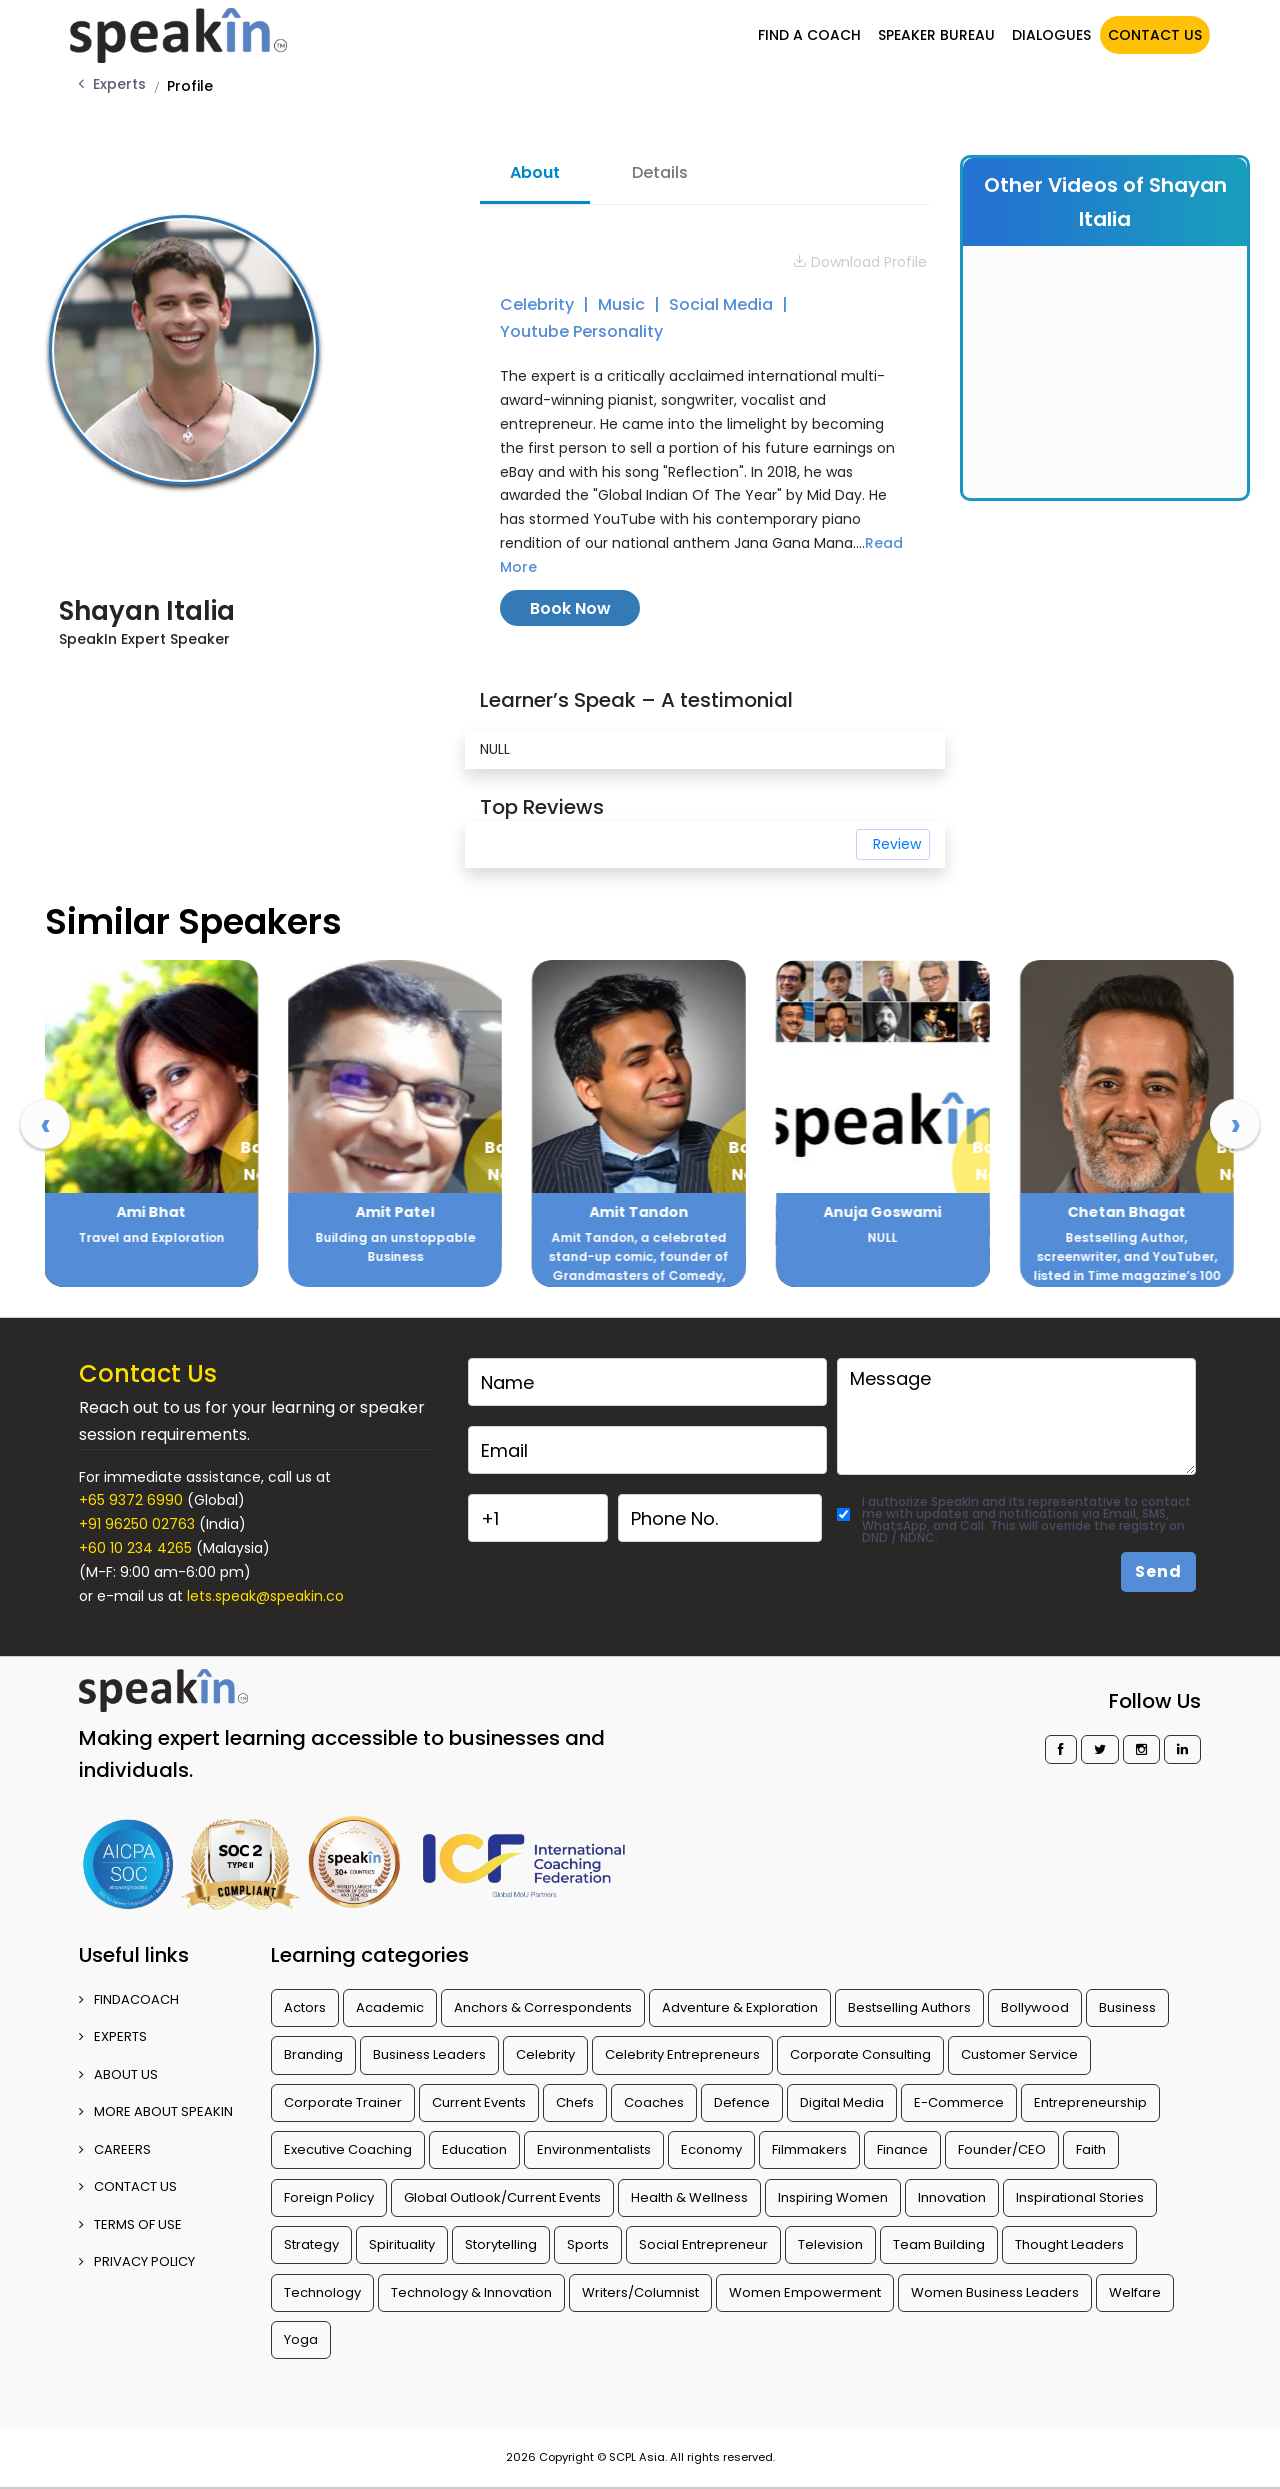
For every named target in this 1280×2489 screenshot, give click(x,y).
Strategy (311, 2244)
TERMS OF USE (130, 2224)
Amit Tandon (882, 1212)
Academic (390, 2007)
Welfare (1135, 2292)
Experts (119, 84)
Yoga (301, 2339)
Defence (742, 2102)
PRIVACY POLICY (137, 2261)
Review (897, 844)
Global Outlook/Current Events (502, 2197)
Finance (902, 2149)
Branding (313, 2054)
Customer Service (1019, 2054)
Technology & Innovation (471, 2292)
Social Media (723, 304)
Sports (588, 2244)
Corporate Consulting (860, 2054)
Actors (305, 2007)
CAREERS (115, 2149)
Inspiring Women (833, 2197)
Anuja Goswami (1127, 1212)
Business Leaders (429, 2054)
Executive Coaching (348, 2149)
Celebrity (539, 304)
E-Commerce (959, 2102)
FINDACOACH (129, 1999)
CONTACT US (1152, 33)
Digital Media (842, 2102)
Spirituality (402, 2244)
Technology (322, 2292)
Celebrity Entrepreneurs (682, 2054)
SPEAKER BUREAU (933, 33)
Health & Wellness (689, 2197)
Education (474, 2149)
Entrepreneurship (1090, 2102)
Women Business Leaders (995, 2292)
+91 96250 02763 (137, 1524)
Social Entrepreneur (703, 2244)
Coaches (654, 2102)
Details (660, 172)
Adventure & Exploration (740, 2007)
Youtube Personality (581, 331)
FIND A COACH (806, 33)
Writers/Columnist (640, 2292)
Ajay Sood (151, 1212)
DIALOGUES (1048, 33)
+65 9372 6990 (131, 1500)
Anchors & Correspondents (543, 2007)
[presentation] (45, 1124)
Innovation (952, 2197)
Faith (1091, 2149)
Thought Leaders (1069, 2244)
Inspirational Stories (1080, 2197)
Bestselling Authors (909, 2007)
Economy (711, 2149)
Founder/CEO (1002, 2149)
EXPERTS (113, 2036)
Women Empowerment (805, 2292)
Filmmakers (809, 2149)
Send (1158, 1571)
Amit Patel (639, 1212)
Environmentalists (594, 2149)
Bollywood (1035, 2007)
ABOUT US (118, 2074)
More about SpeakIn (156, 2111)
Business (1127, 2007)
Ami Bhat (395, 1212)
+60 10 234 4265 (135, 1548)
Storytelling (501, 2244)
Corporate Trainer (343, 2102)
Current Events (479, 2102)
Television (830, 2244)
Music (623, 304)
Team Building (939, 2244)
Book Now (570, 608)
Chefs (575, 2102)
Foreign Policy (329, 2197)
